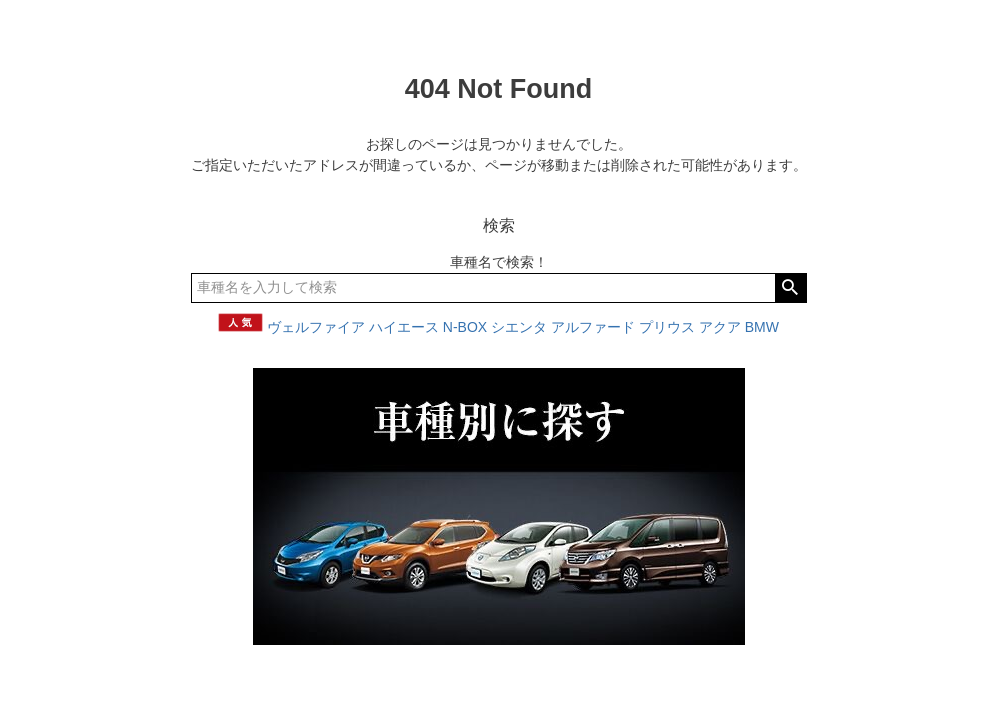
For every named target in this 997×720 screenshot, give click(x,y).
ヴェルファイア (316, 327)
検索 (790, 288)
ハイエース (404, 327)
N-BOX (465, 327)
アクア (720, 327)
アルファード (593, 327)
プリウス (667, 327)
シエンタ (519, 327)
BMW (762, 327)
